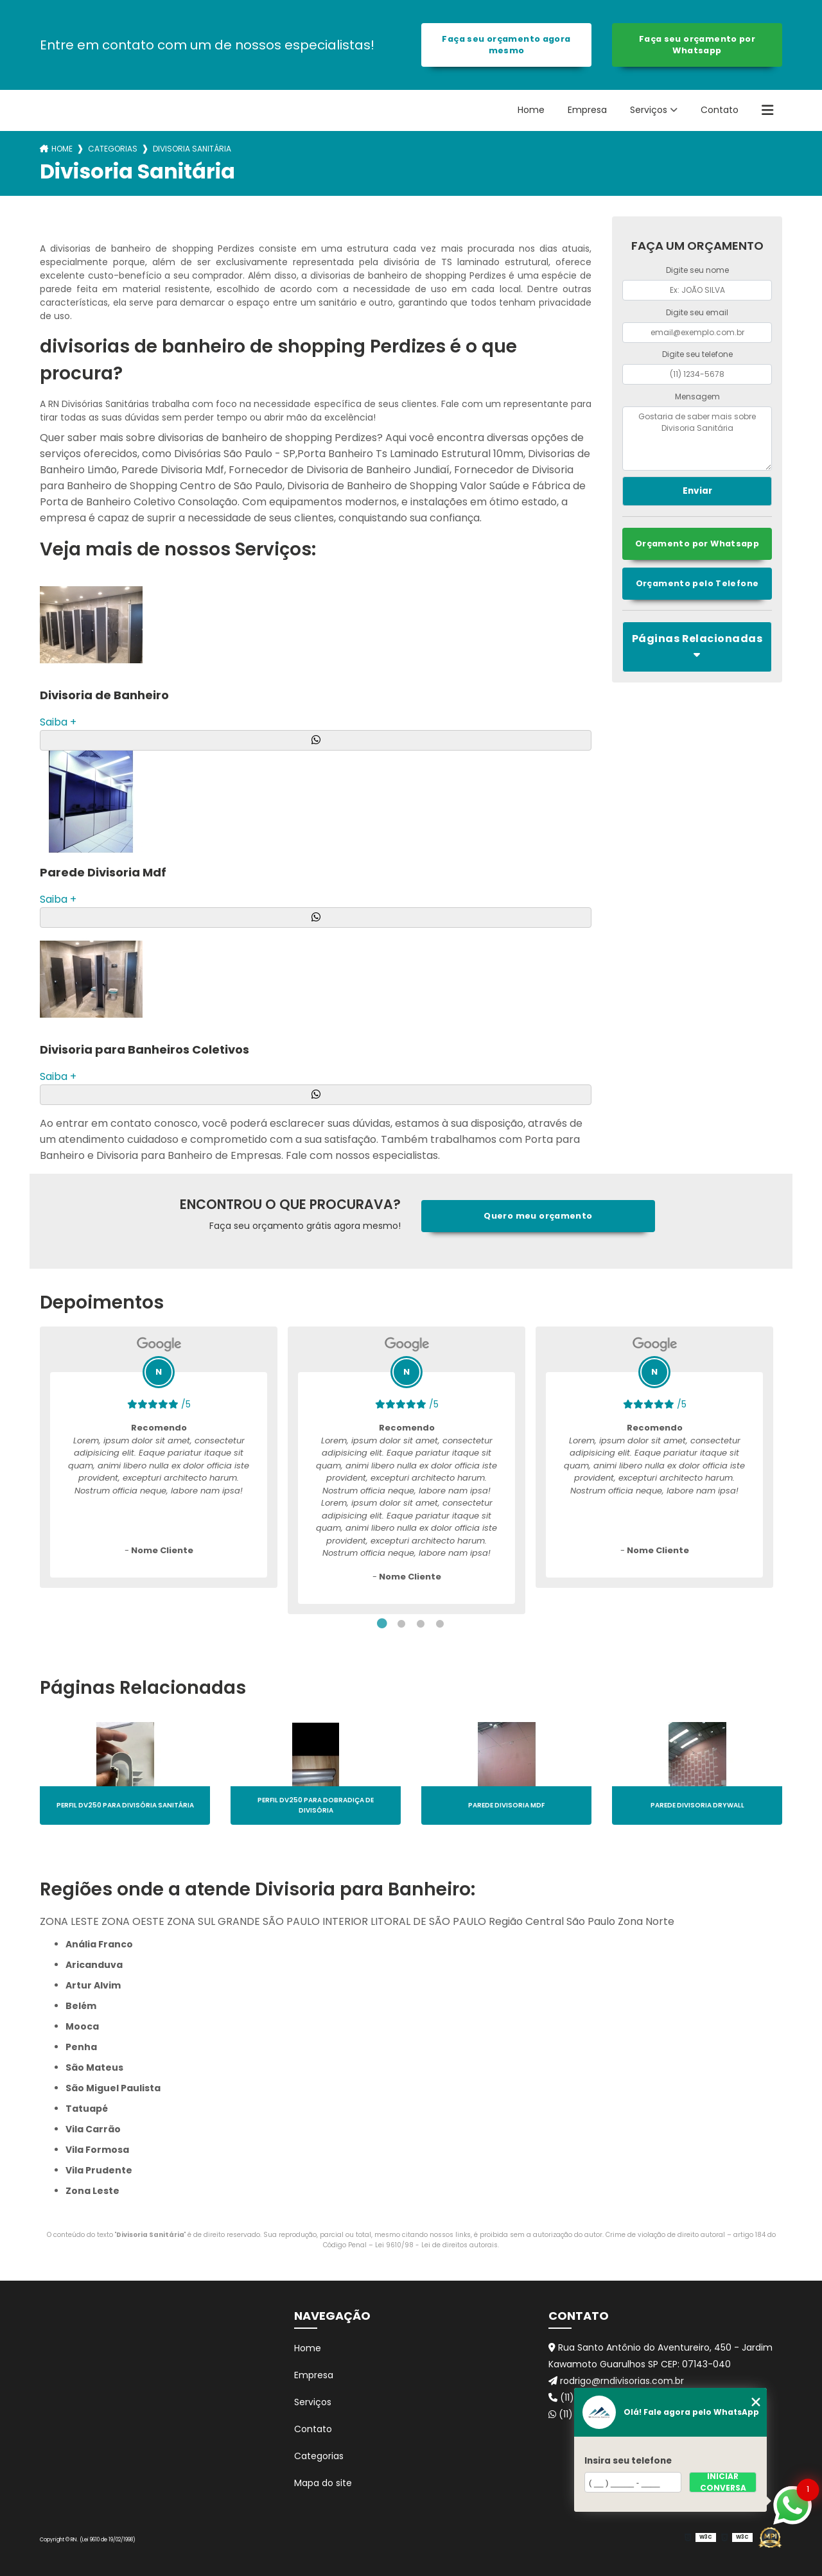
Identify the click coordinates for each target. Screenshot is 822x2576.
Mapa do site (323, 2482)
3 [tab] (420, 1623)
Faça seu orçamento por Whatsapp (697, 44)
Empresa (587, 109)
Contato (720, 109)
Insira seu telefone (628, 2461)
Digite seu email (697, 312)
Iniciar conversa (723, 2482)
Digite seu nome (697, 270)
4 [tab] (439, 1623)
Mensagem (697, 396)
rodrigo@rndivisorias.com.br (616, 2380)
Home (531, 109)
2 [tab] (401, 1623)
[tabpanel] (158, 1457)
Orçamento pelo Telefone (697, 583)
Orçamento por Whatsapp (697, 543)
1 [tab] (382, 1623)
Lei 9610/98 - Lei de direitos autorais (436, 2245)
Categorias (112, 148)
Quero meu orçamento (538, 1215)
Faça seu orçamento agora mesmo (506, 44)
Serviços (648, 109)
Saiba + (58, 722)
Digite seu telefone (697, 354)
